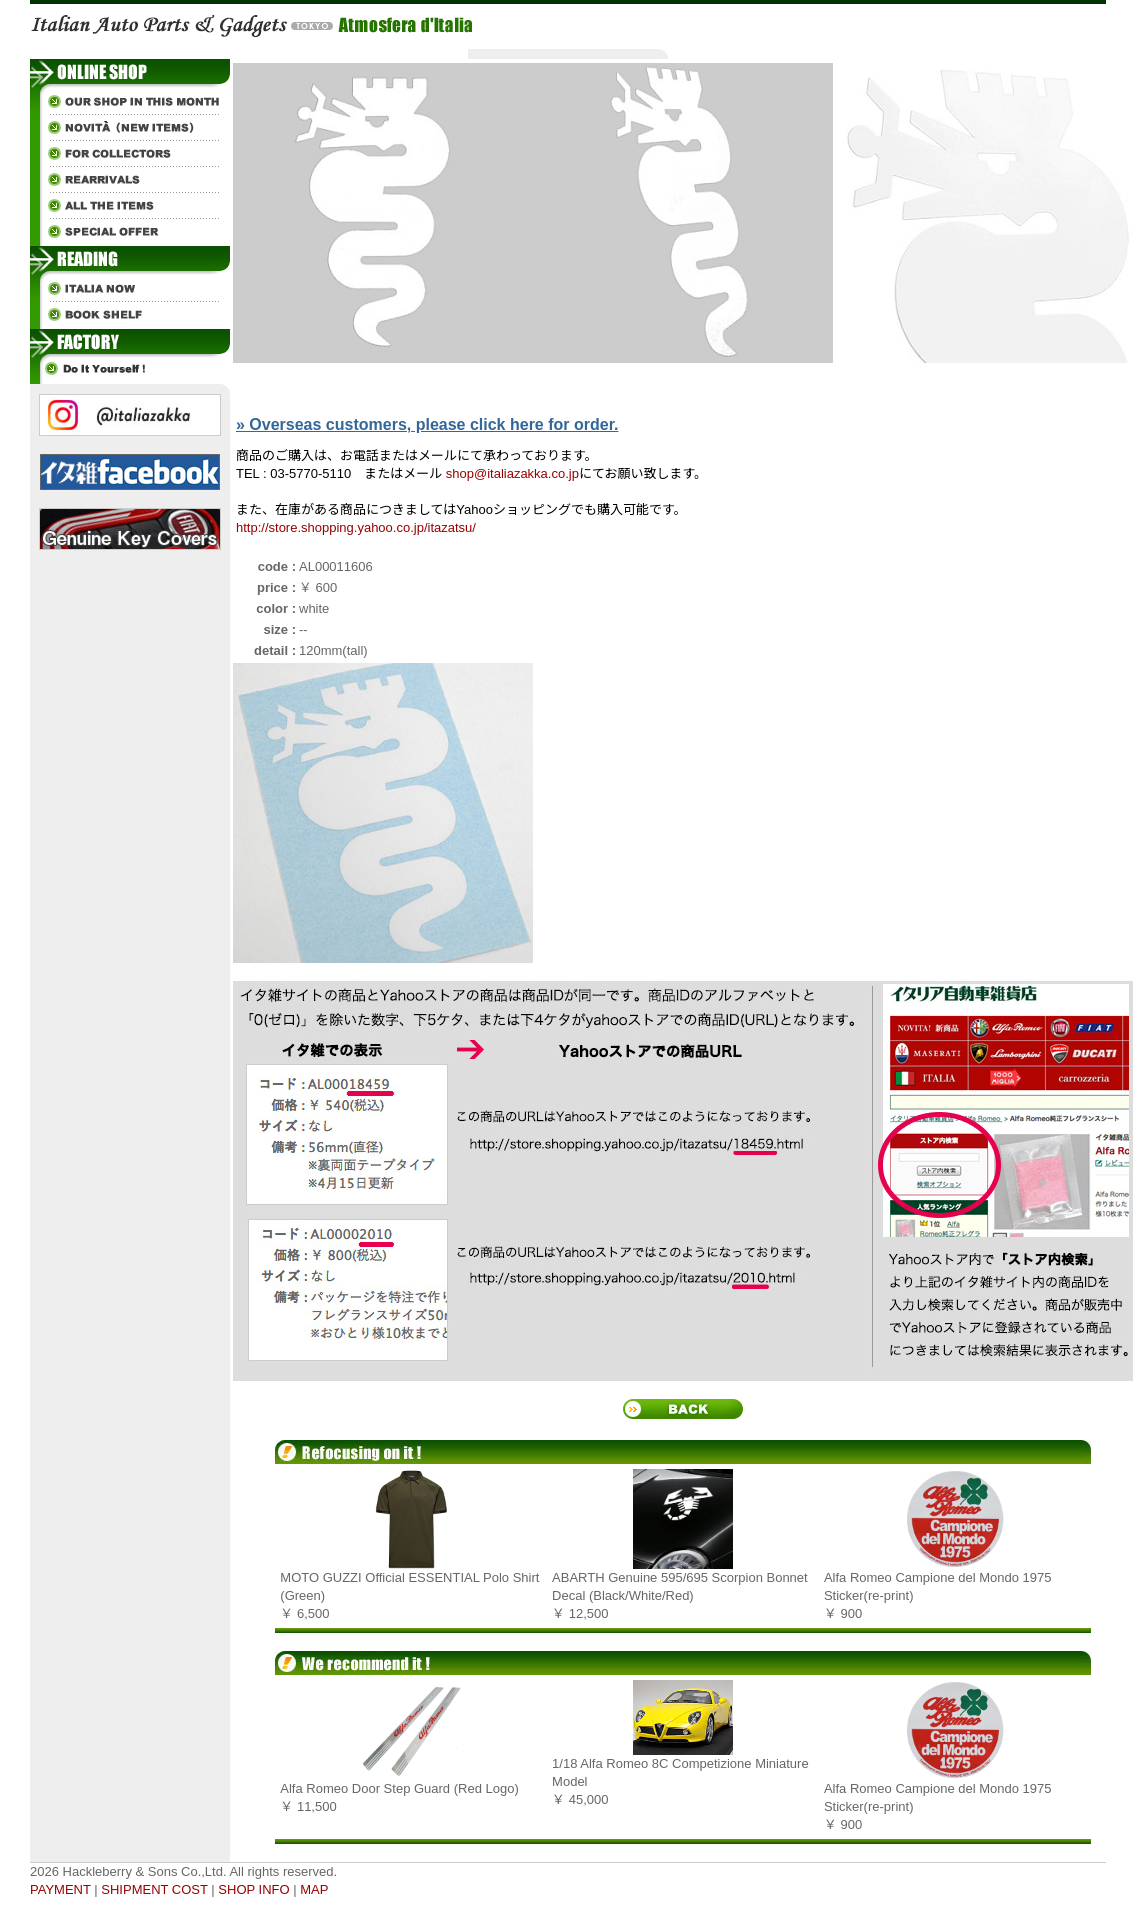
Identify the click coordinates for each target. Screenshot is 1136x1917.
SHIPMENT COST (154, 1889)
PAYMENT (60, 1889)
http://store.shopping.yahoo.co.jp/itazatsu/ (356, 527)
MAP (314, 1889)
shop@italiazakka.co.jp (512, 473)
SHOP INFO (253, 1889)
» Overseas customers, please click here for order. (427, 424)
